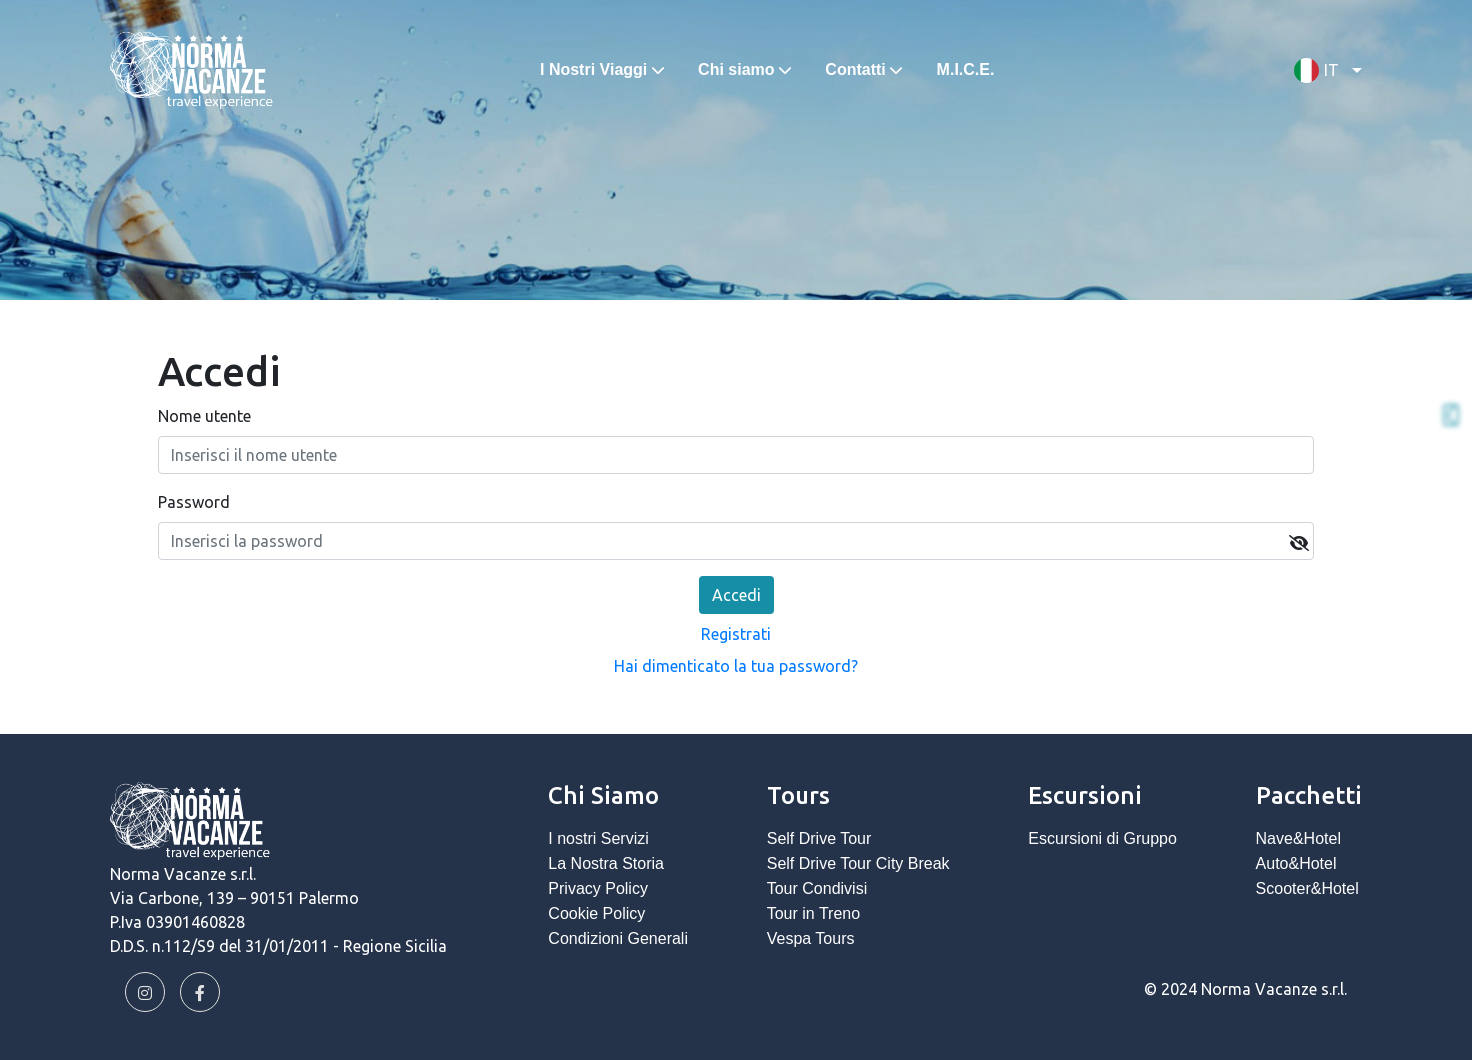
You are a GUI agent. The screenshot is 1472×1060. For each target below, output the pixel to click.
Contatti (855, 69)
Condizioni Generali (618, 938)
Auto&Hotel (1296, 863)
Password (194, 502)
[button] (1323, 70)
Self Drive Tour (819, 838)
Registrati (736, 634)
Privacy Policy (598, 888)
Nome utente (204, 416)
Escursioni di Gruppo (1102, 838)
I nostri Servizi (598, 838)
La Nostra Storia (606, 863)
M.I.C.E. (966, 69)
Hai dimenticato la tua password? (736, 666)
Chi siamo (736, 69)
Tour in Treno (813, 913)
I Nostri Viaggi (593, 69)
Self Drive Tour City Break (858, 863)
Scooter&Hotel (1307, 888)
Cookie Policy (596, 913)
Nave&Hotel (1298, 838)
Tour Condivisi (817, 888)
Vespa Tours (811, 938)
